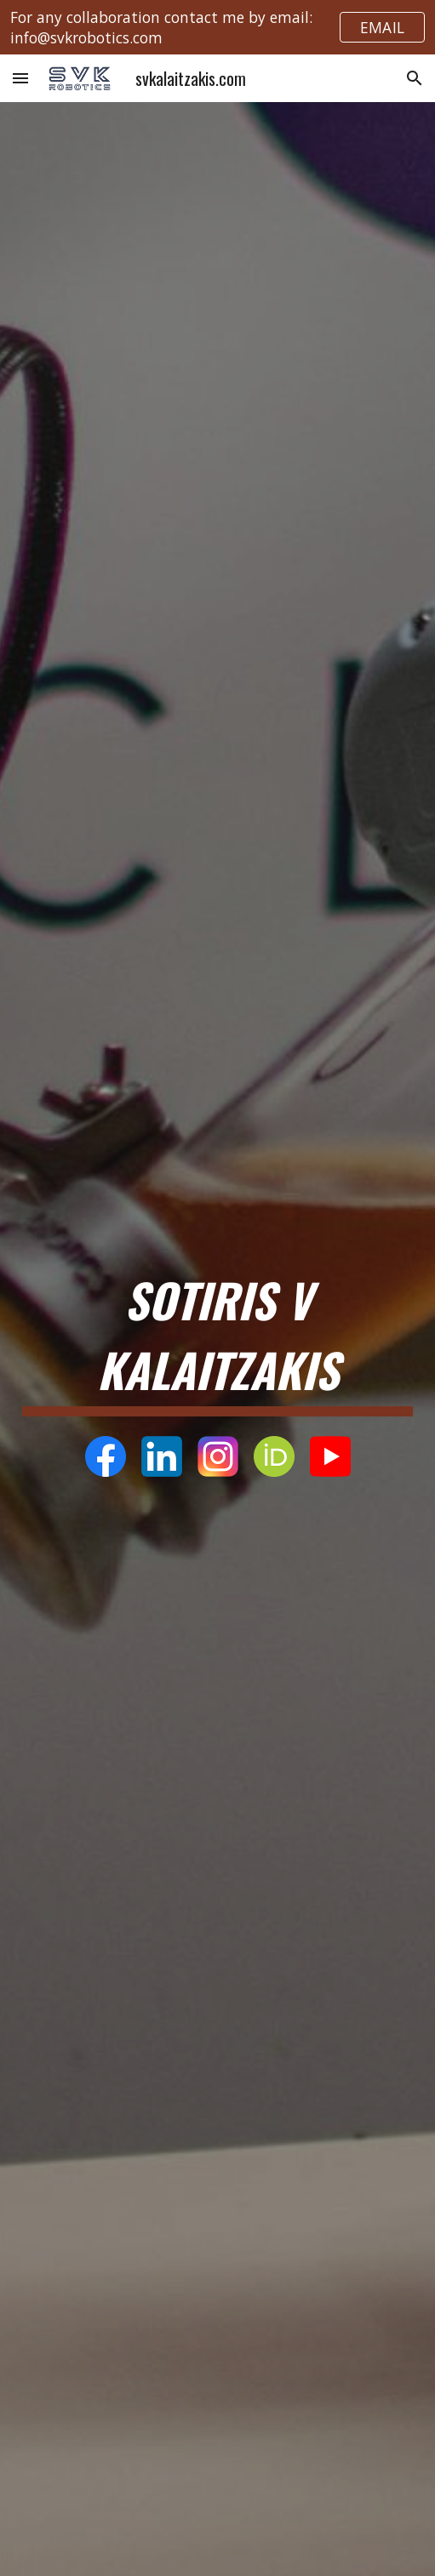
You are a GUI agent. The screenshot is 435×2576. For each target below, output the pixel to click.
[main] (218, 1338)
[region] (217, 27)
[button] (20, 77)
